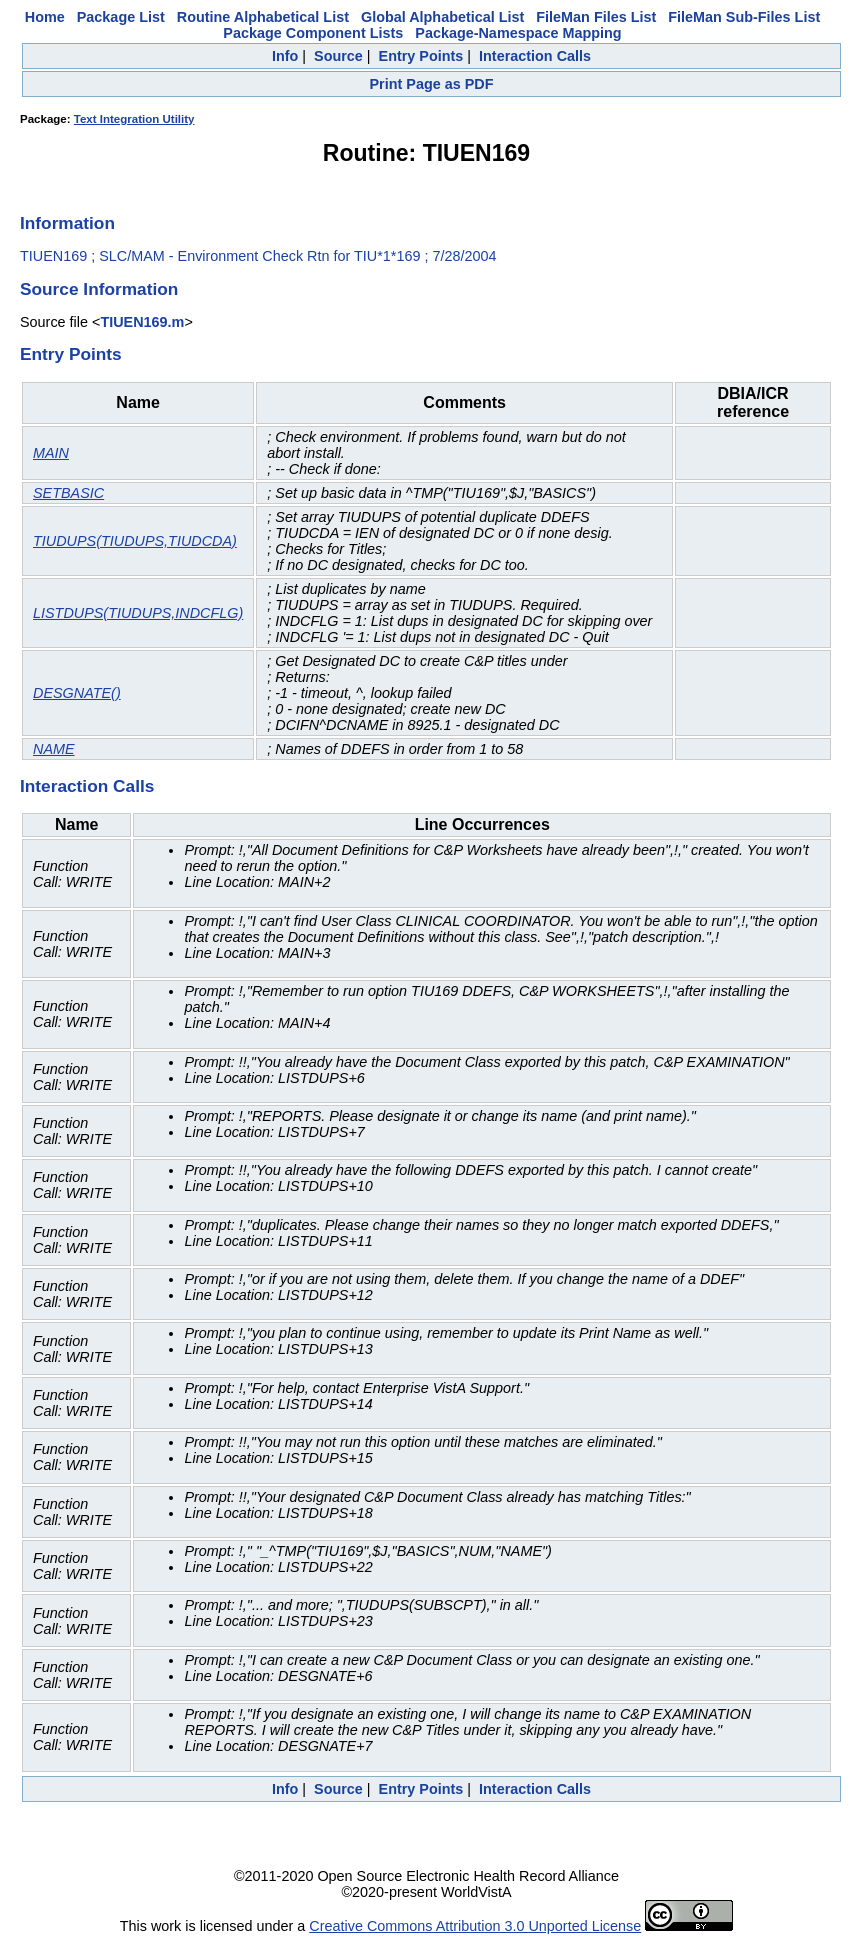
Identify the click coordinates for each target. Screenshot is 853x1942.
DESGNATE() (77, 693)
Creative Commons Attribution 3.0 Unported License (475, 1926)
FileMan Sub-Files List (744, 17)
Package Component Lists (313, 33)
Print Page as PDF (432, 84)
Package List (121, 17)
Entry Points (421, 56)
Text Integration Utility (134, 119)
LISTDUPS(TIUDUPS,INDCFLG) (138, 613)
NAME (54, 749)
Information (67, 223)
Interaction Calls (535, 56)
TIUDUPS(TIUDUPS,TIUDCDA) (135, 541)
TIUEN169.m (142, 322)
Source (338, 56)
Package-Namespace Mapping (518, 33)
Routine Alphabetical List (263, 17)
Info (285, 56)
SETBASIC (68, 493)
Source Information (99, 289)
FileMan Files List (596, 17)
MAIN (51, 453)
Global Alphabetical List (442, 17)
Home (45, 17)
